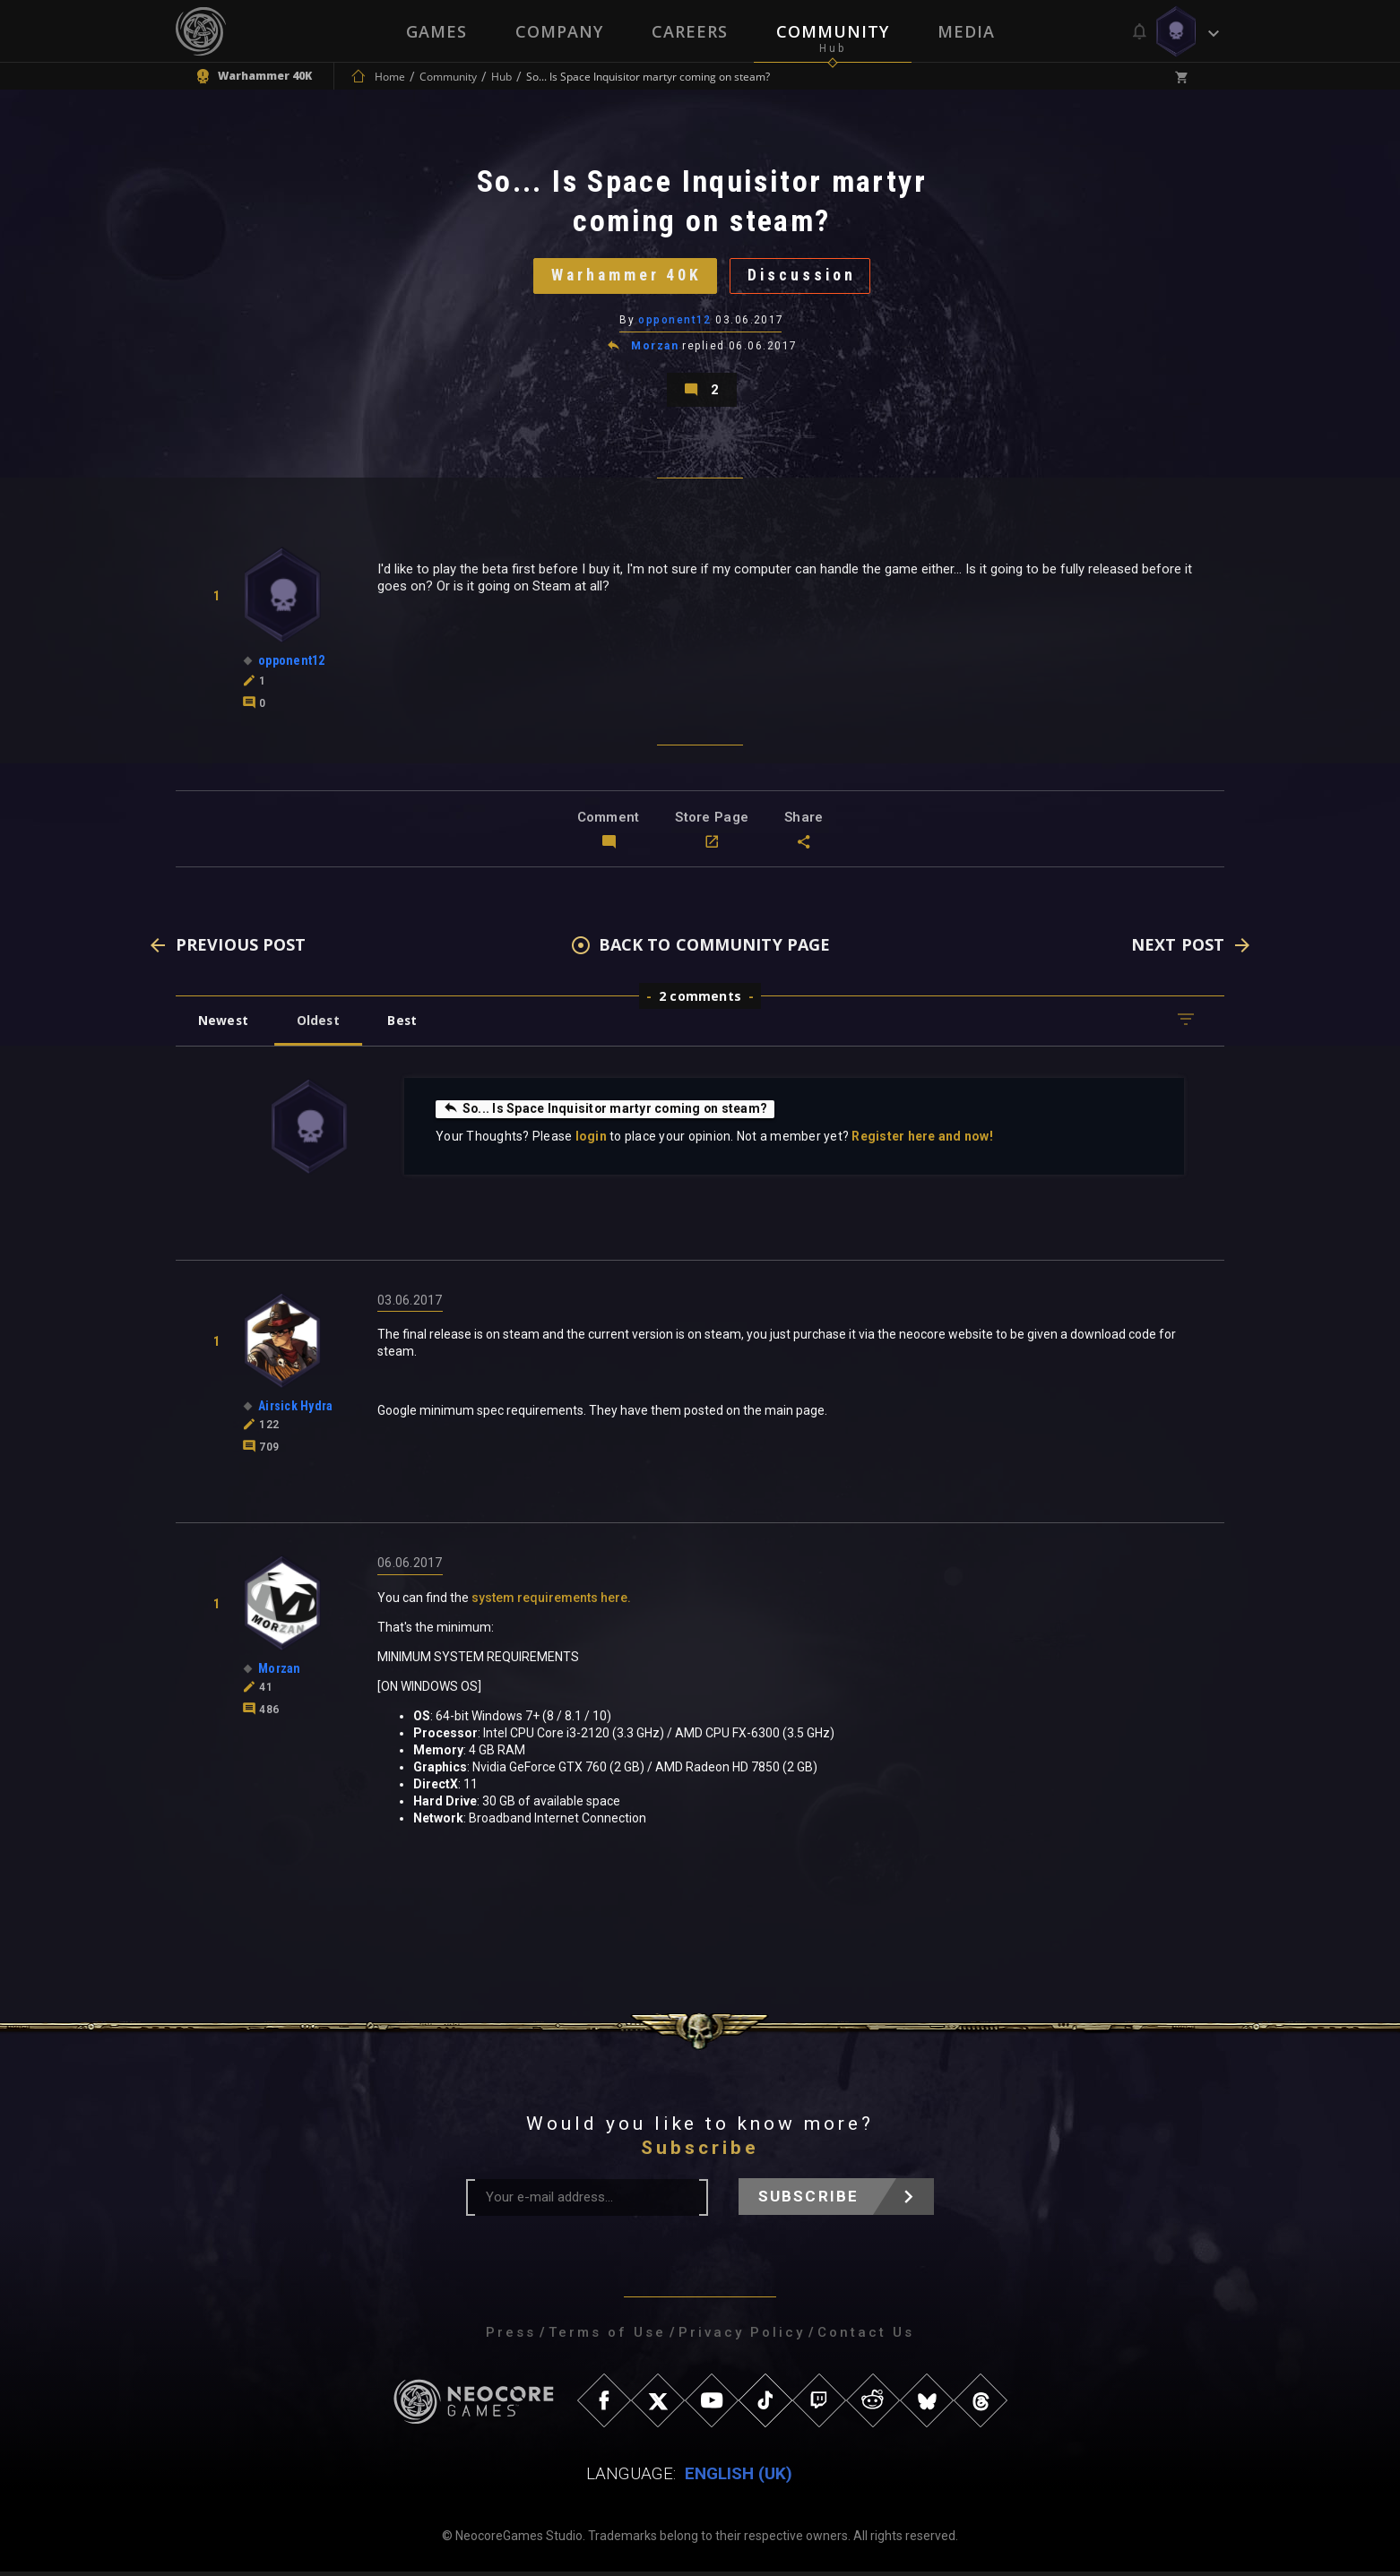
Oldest (319, 1023)
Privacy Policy (741, 2337)
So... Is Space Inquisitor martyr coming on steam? (607, 1112)
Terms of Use (607, 2337)
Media (966, 31)
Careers (690, 31)
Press (511, 2337)
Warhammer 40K (625, 276)
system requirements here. (551, 1602)
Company (559, 31)
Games (436, 31)
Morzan (654, 347)
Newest (223, 1023)
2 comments (700, 999)
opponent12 (675, 321)
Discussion (803, 276)
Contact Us (865, 2337)
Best (406, 1023)
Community (832, 31)
